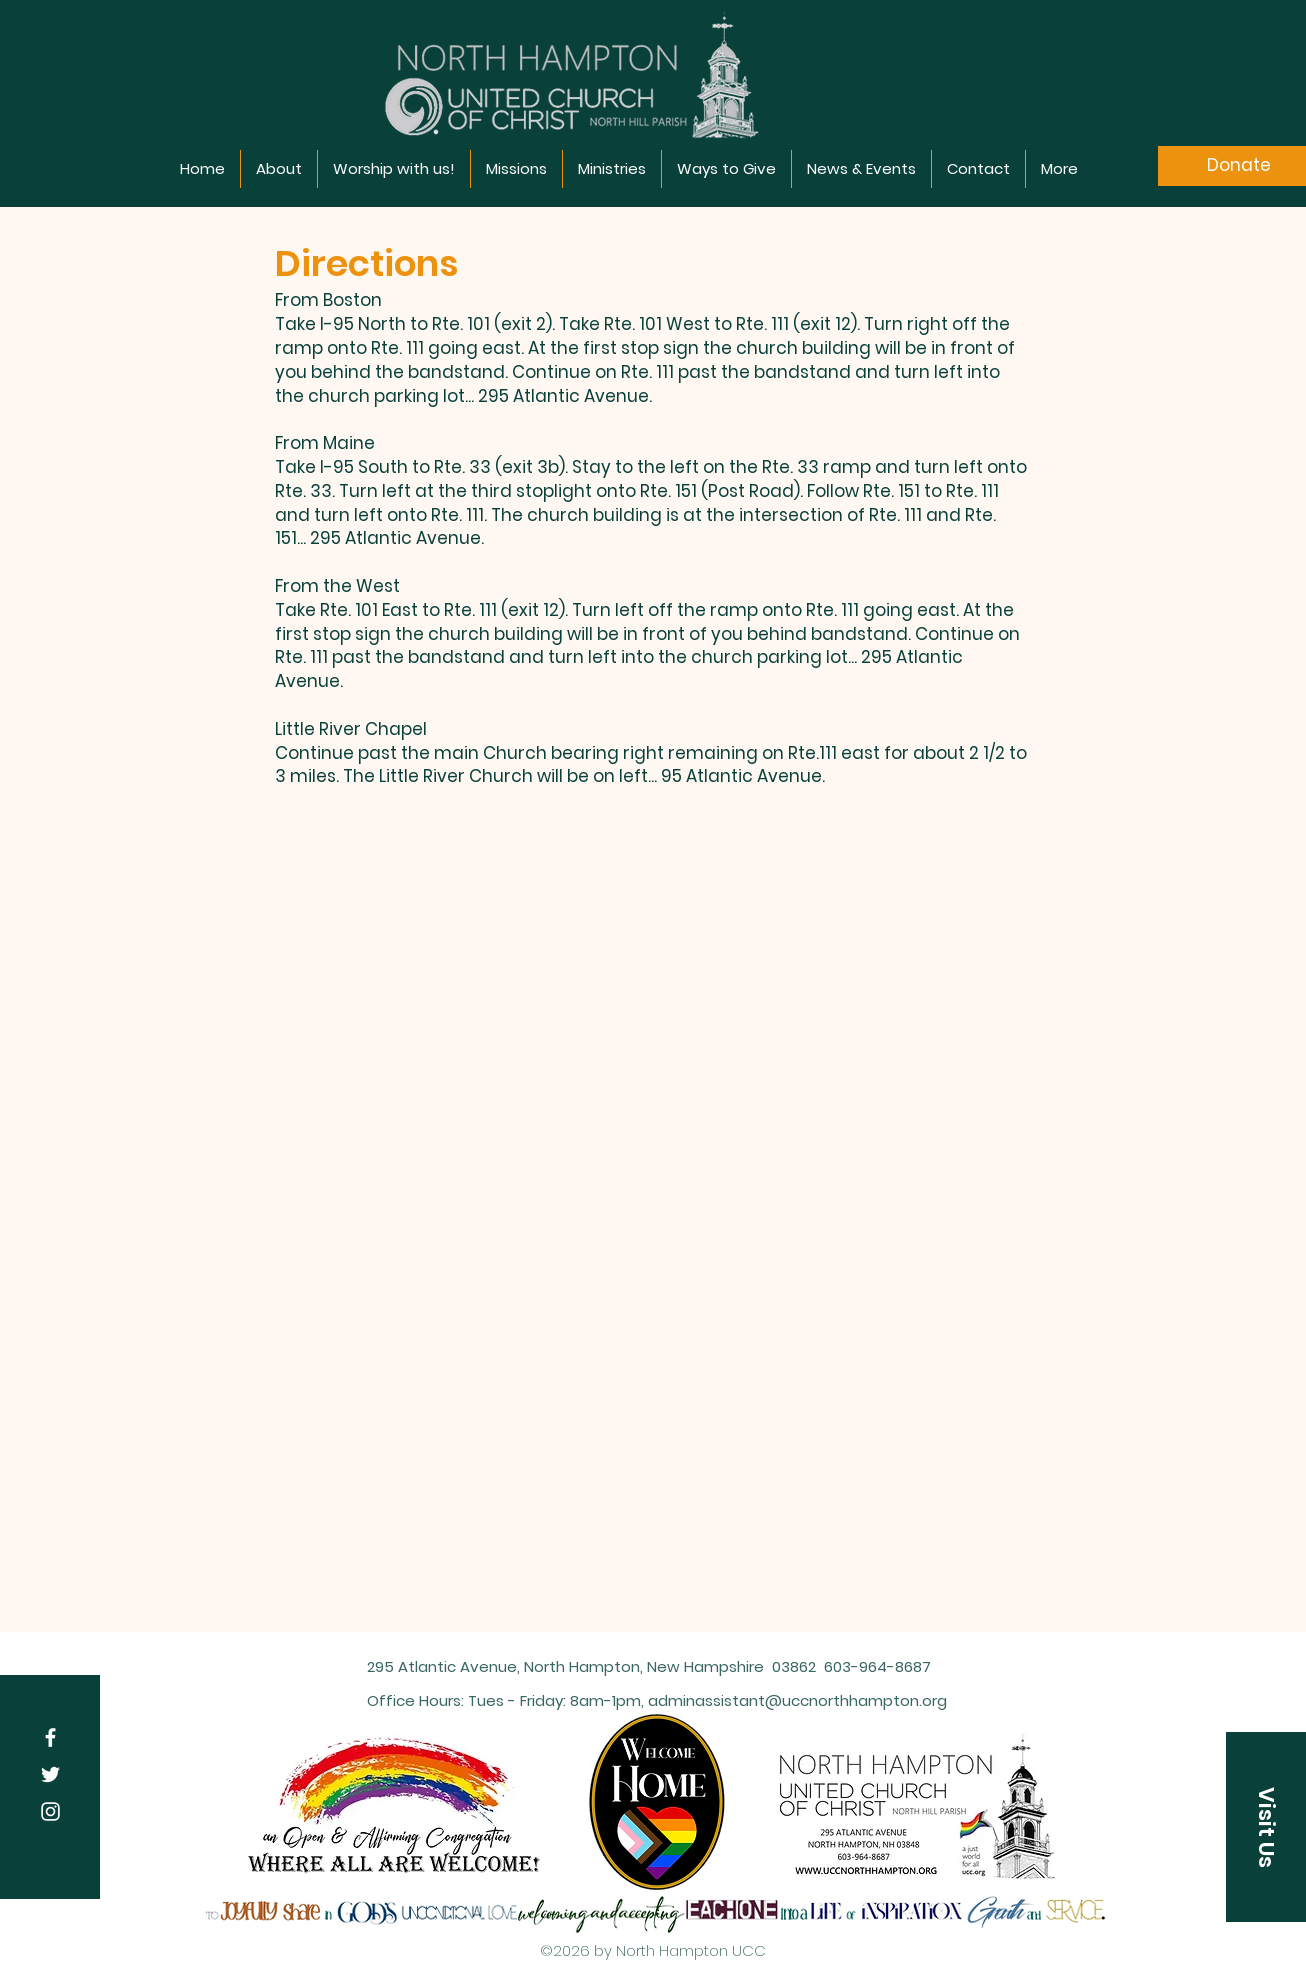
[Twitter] (50, 1774)
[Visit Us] (1266, 1827)
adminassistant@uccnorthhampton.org (797, 1700)
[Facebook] (50, 1737)
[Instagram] (50, 1811)
